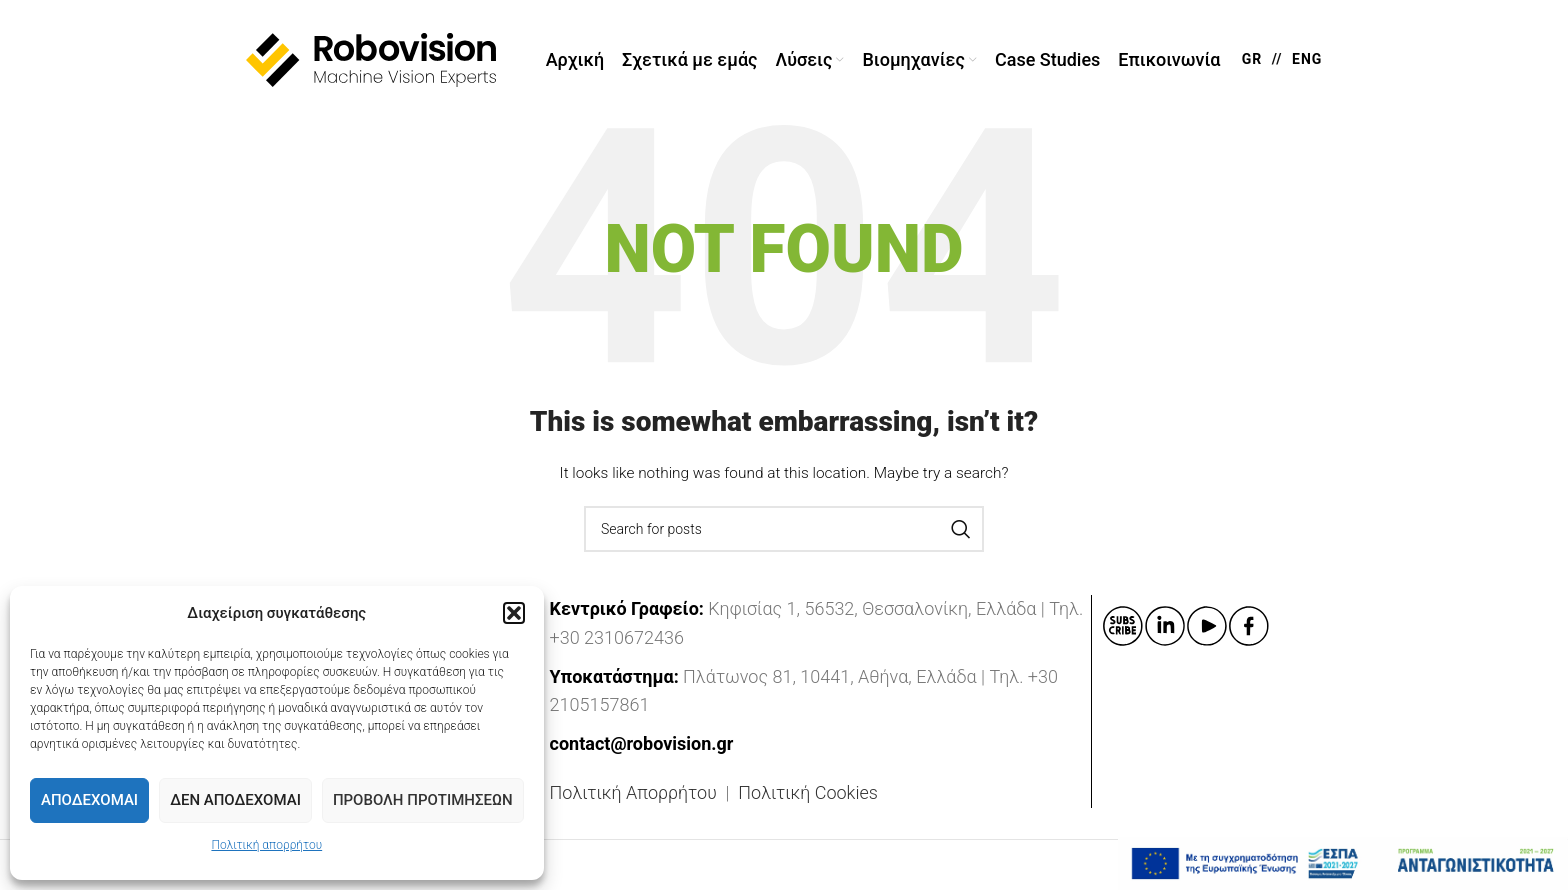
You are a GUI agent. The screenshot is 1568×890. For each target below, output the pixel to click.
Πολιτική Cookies (808, 793)
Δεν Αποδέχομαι (235, 800)
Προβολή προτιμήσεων (423, 800)
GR (1252, 60)
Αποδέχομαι (89, 800)
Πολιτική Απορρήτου (633, 793)
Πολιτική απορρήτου (266, 845)
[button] (514, 613)
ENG (1307, 60)
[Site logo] (371, 59)
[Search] (784, 530)
